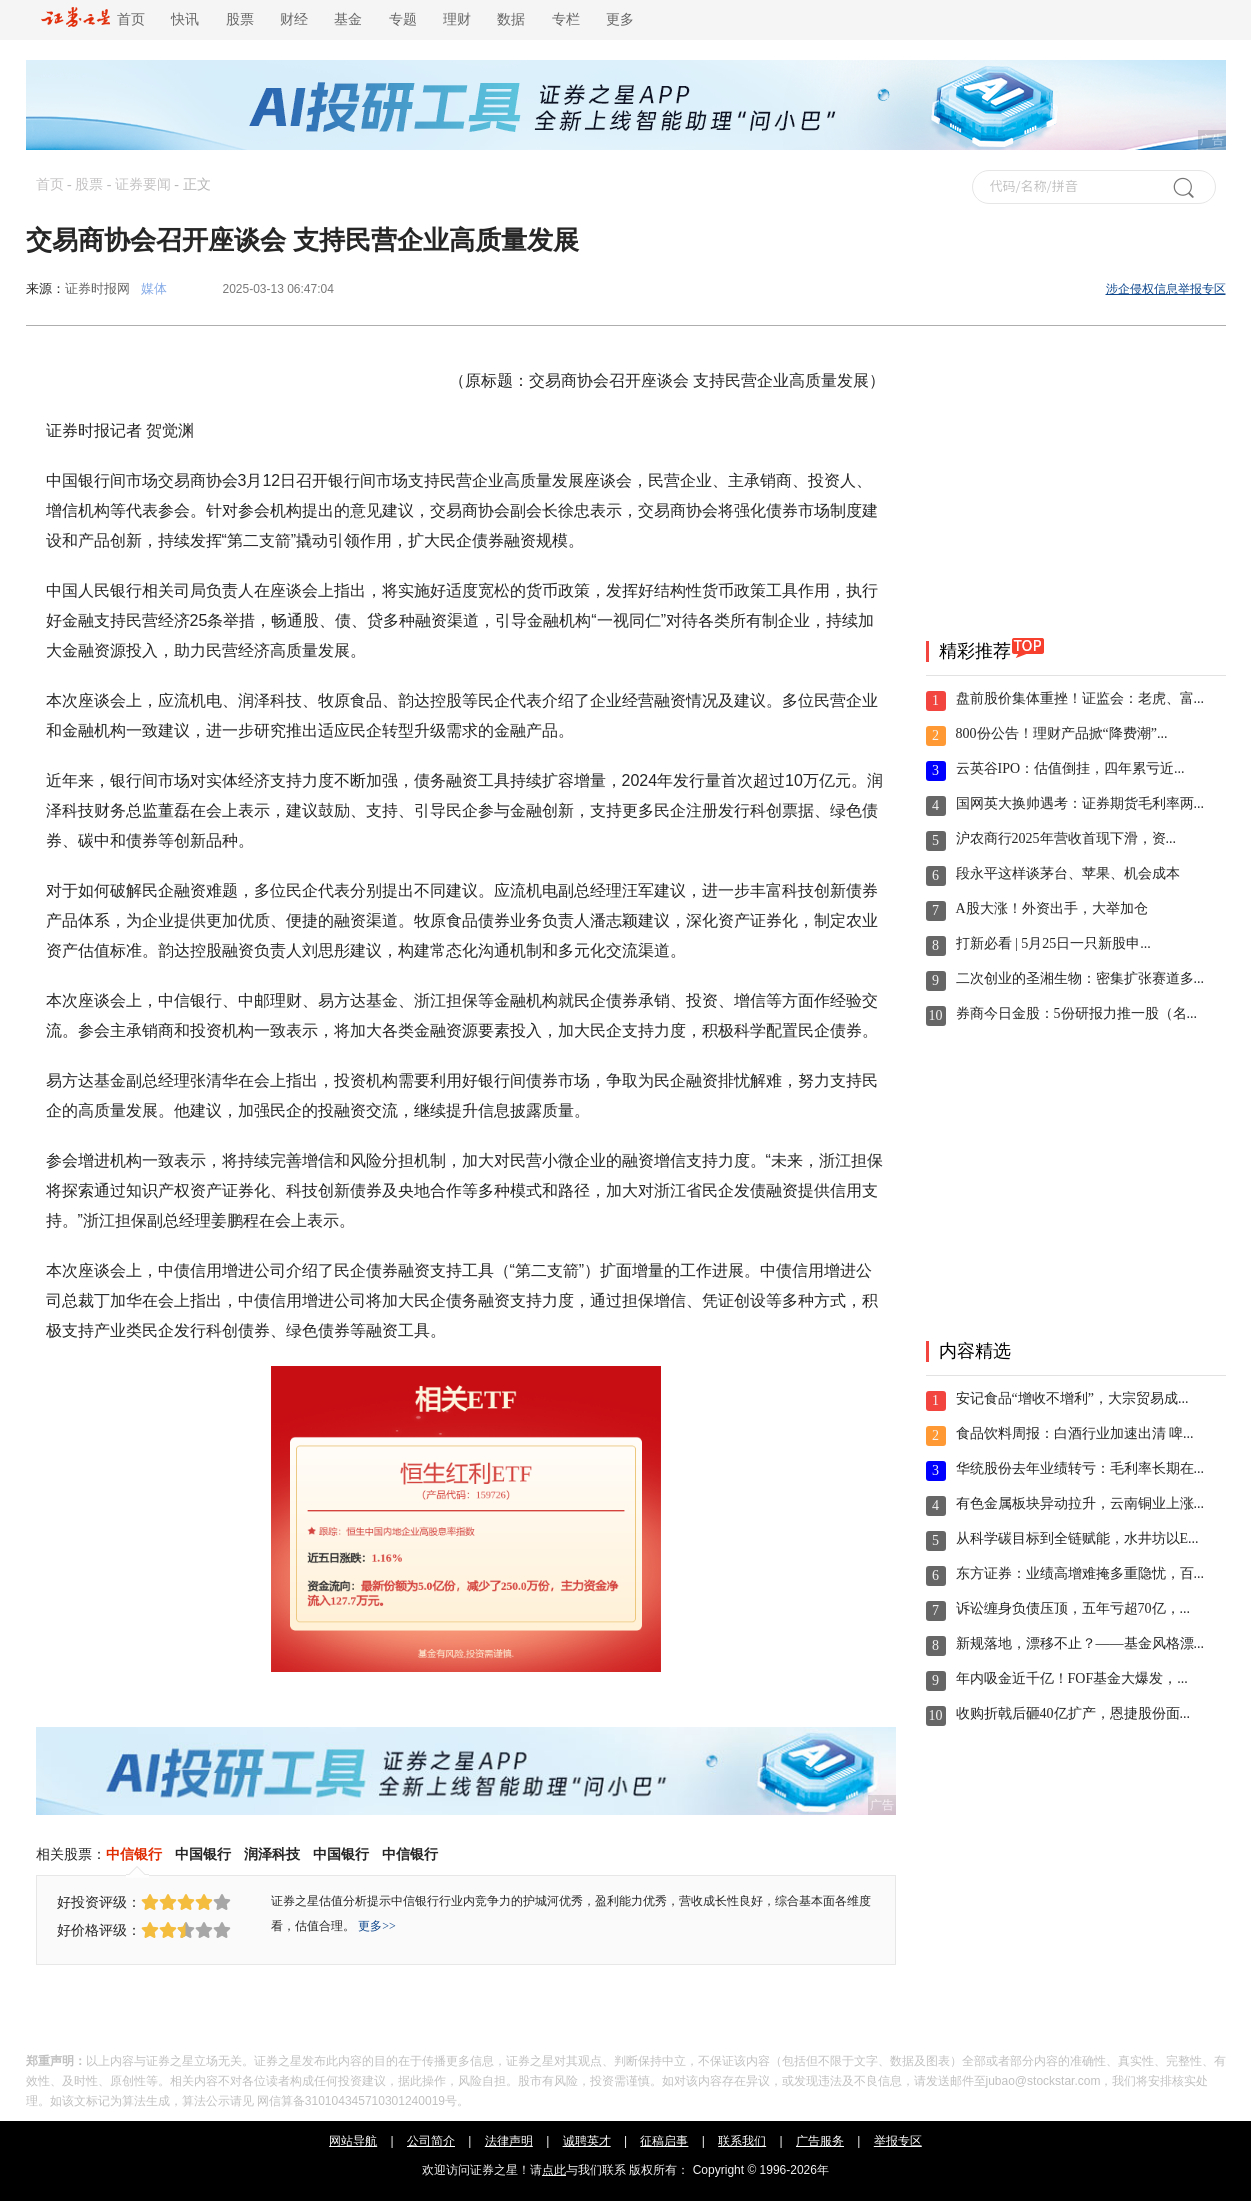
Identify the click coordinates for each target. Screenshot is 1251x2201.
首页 (93, 19)
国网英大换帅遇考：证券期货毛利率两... (1080, 803)
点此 (554, 2170)
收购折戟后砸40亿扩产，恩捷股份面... (1073, 1713)
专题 (403, 19)
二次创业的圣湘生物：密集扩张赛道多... (1080, 978)
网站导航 (353, 2141)
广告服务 (820, 2141)
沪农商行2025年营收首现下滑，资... (1066, 838)
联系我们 (742, 2141)
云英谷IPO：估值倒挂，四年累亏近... (1070, 768)
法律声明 (509, 2141)
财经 (294, 19)
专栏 (566, 19)
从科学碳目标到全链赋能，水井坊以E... (1077, 1538)
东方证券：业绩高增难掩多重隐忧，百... (1080, 1573)
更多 (620, 19)
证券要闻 (143, 184)
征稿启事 (664, 2141)
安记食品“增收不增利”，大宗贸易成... (1072, 1398)
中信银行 (134, 1854)
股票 (240, 19)
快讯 (185, 19)
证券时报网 (97, 288)
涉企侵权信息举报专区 (1166, 289)
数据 (511, 19)
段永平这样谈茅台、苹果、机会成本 (1068, 873)
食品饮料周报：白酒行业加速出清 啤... (1075, 1433)
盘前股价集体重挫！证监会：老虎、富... (1080, 698)
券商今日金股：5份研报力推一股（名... (1077, 1013)
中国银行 (203, 1854)
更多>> (377, 1926)
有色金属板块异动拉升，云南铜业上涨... (1080, 1503)
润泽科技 (272, 1854)
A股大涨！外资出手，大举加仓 (1052, 908)
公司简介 (431, 2141)
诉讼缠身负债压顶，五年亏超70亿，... (1073, 1608)
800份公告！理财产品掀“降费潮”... (1062, 733)
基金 (348, 19)
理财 (457, 19)
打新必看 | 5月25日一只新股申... (1053, 943)
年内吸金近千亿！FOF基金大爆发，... (1072, 1678)
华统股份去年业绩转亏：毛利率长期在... (1080, 1468)
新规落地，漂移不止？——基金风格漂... (1080, 1643)
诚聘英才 (587, 2141)
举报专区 (898, 2141)
